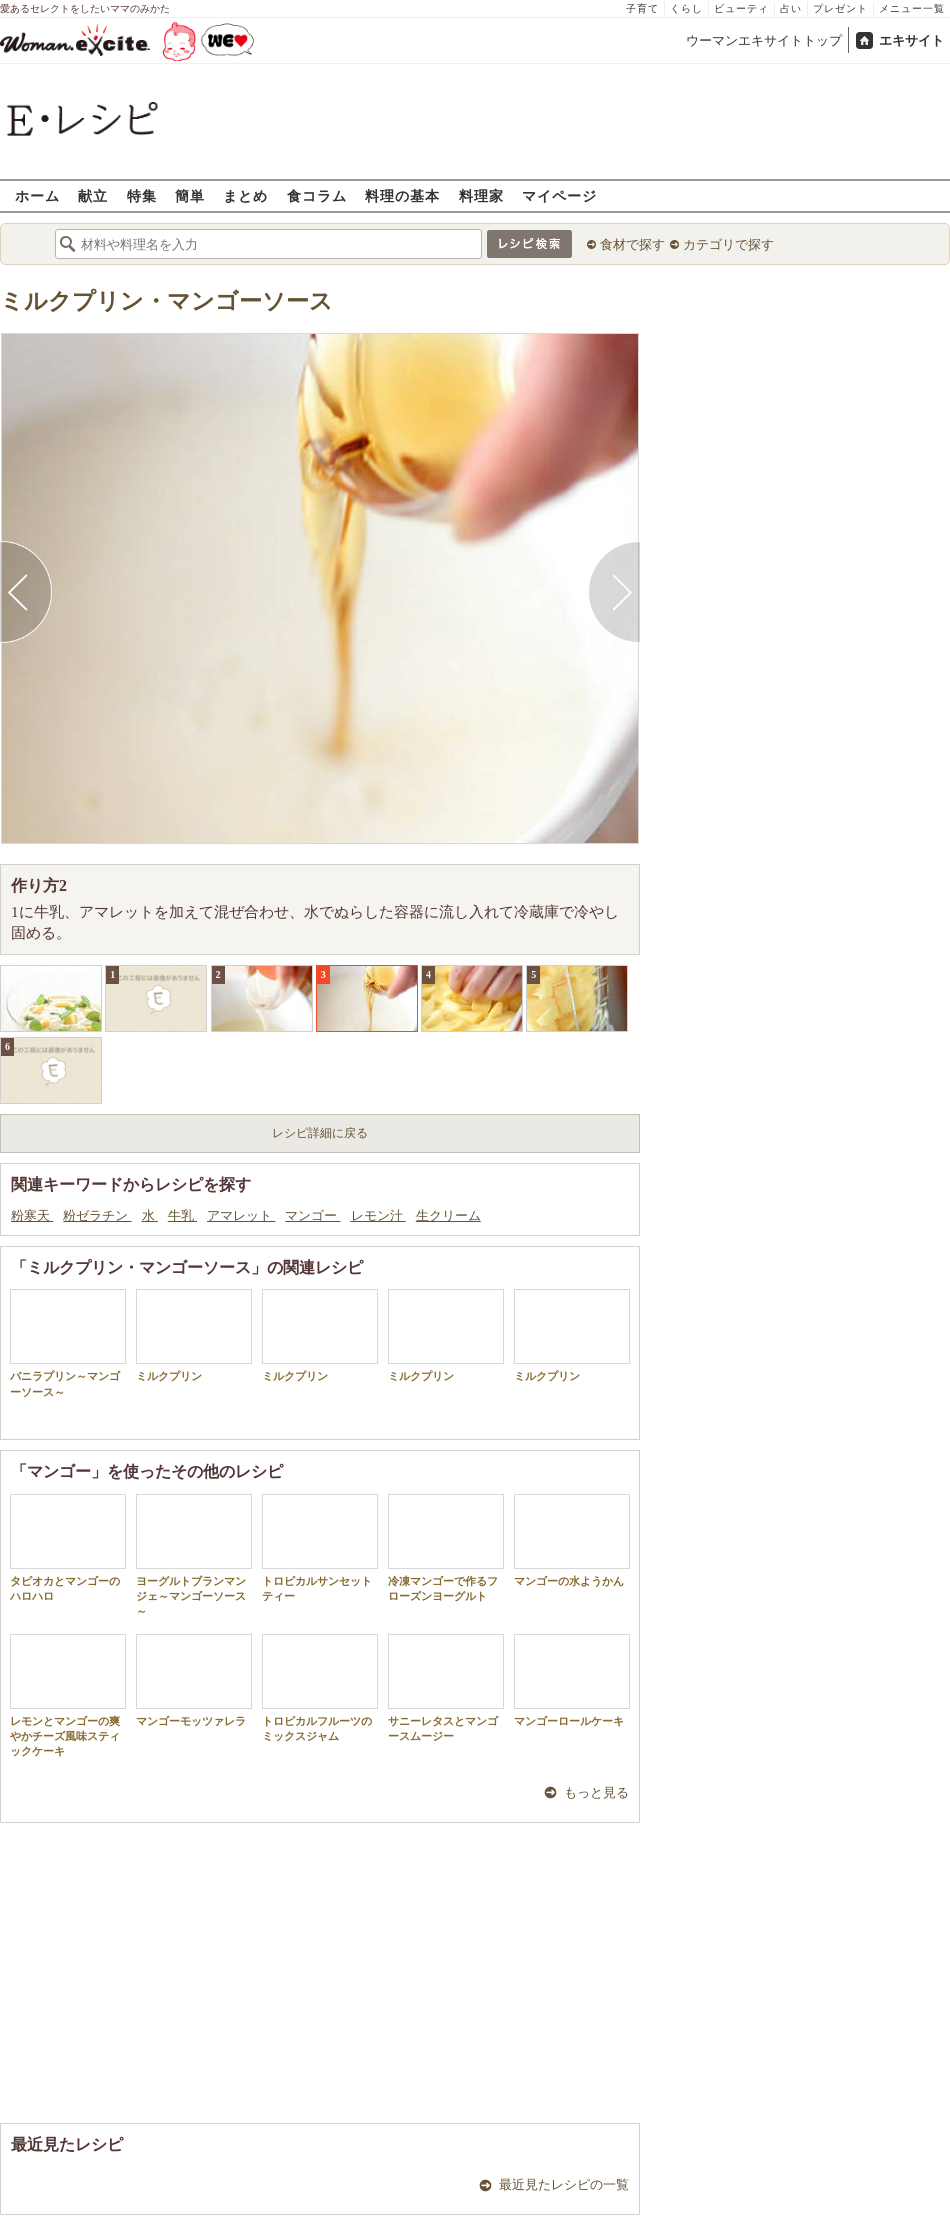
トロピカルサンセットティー (320, 1548)
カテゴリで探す (728, 244)
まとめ (245, 195)
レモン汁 (378, 1215)
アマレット (241, 1215)
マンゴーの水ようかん (572, 1540)
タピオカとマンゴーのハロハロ (68, 1548)
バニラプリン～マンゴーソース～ (68, 1343)
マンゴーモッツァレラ (194, 1680)
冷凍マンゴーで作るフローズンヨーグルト (446, 1548)
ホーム (37, 195)
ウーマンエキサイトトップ (764, 40)
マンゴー (312, 1215)
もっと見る (596, 1792)
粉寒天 (32, 1215)
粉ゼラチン (97, 1215)
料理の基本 (402, 195)
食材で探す (632, 244)
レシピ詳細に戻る (320, 1133)
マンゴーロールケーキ (572, 1680)
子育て (642, 8)
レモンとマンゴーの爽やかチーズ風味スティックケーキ (68, 1696)
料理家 (481, 195)
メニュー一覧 (912, 8)
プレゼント (840, 8)
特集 (142, 195)
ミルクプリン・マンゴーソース (166, 301)
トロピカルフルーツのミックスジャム (320, 1688)
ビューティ (741, 8)
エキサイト (911, 40)
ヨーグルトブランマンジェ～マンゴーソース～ (194, 1556)
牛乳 (182, 1215)
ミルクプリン (194, 1335)
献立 (93, 195)
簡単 (190, 195)
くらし (686, 8)
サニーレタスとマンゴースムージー (446, 1688)
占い (791, 8)
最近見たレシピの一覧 (564, 2184)
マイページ (559, 195)
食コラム (317, 195)
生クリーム (448, 1215)
